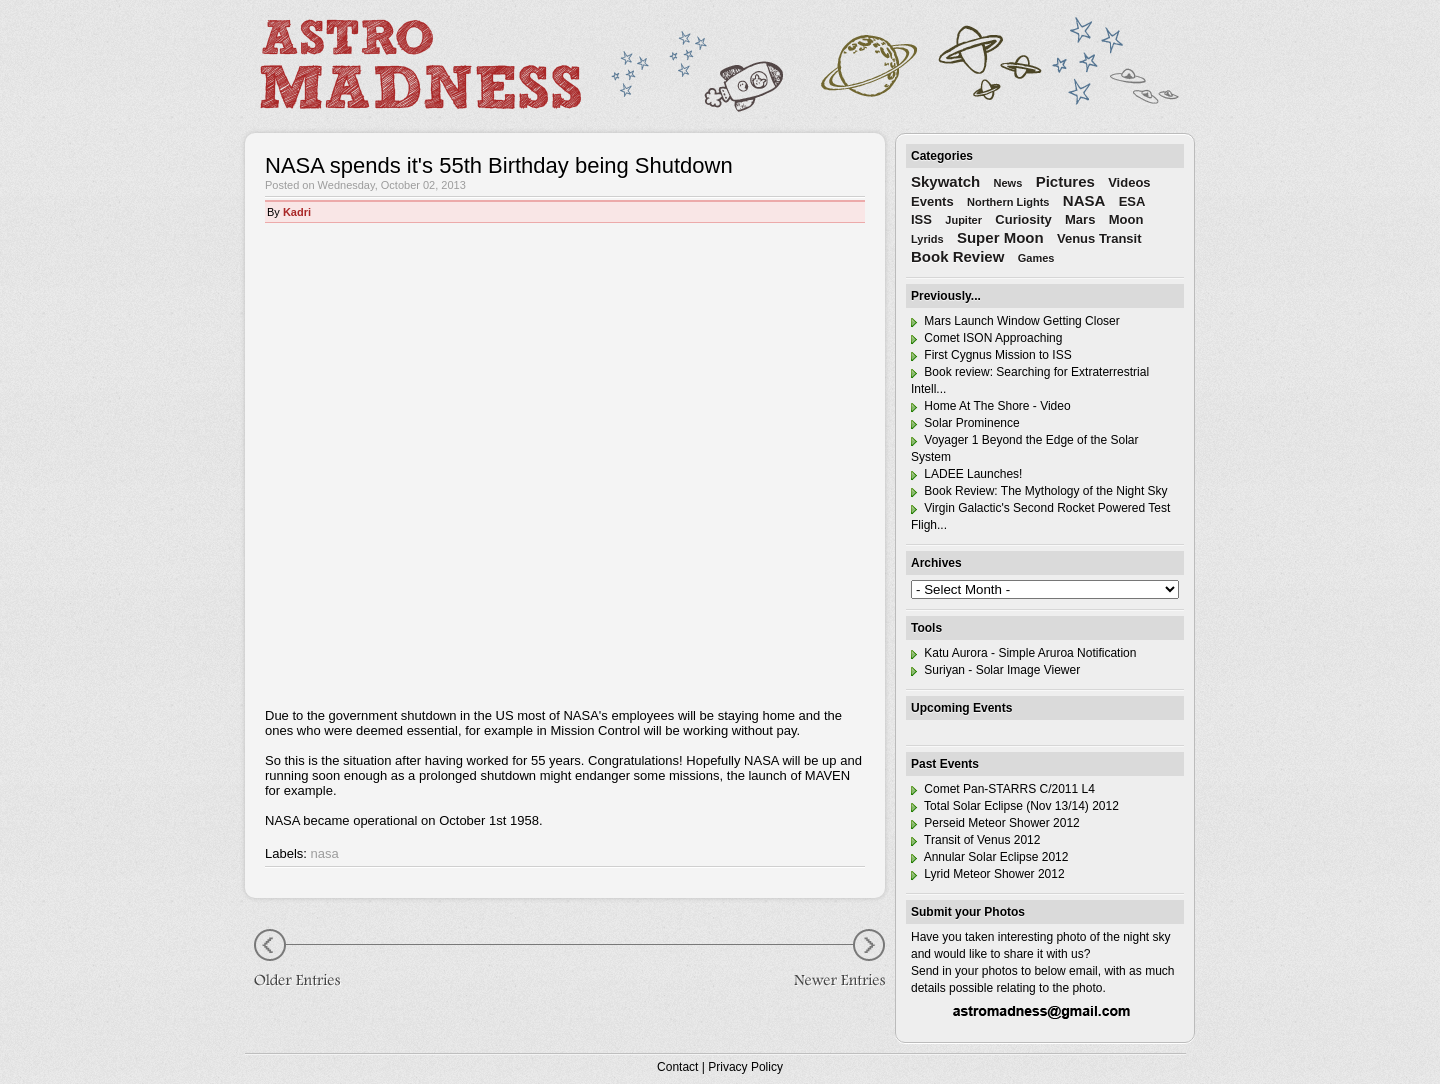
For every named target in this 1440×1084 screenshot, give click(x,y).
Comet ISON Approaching (986, 338)
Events (932, 201)
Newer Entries (825, 960)
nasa (325, 853)
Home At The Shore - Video (991, 406)
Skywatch (945, 181)
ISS (921, 219)
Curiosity (1023, 219)
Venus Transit (1099, 238)
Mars (1080, 219)
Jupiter (963, 220)
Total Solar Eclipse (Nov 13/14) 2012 (1015, 806)
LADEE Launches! (966, 474)
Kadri (297, 212)
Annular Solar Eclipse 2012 (989, 857)
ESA (1132, 201)
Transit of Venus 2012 (975, 840)
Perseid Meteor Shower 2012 (995, 823)
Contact (677, 1067)
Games (1036, 258)
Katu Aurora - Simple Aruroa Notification (1023, 653)
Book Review (957, 256)
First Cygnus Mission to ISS (991, 355)
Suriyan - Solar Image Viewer (995, 670)
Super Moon (1000, 237)
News (1008, 183)
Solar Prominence (965, 423)
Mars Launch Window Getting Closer (1015, 321)
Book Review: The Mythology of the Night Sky (1039, 491)
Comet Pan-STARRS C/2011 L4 (1003, 789)
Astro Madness (420, 64)
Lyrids (927, 239)
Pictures (1065, 181)
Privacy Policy (745, 1067)
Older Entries (305, 960)
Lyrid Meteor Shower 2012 (988, 874)
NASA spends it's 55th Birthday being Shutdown (499, 165)
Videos (1129, 182)
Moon (1126, 219)
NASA (1084, 200)
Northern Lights (1008, 202)
